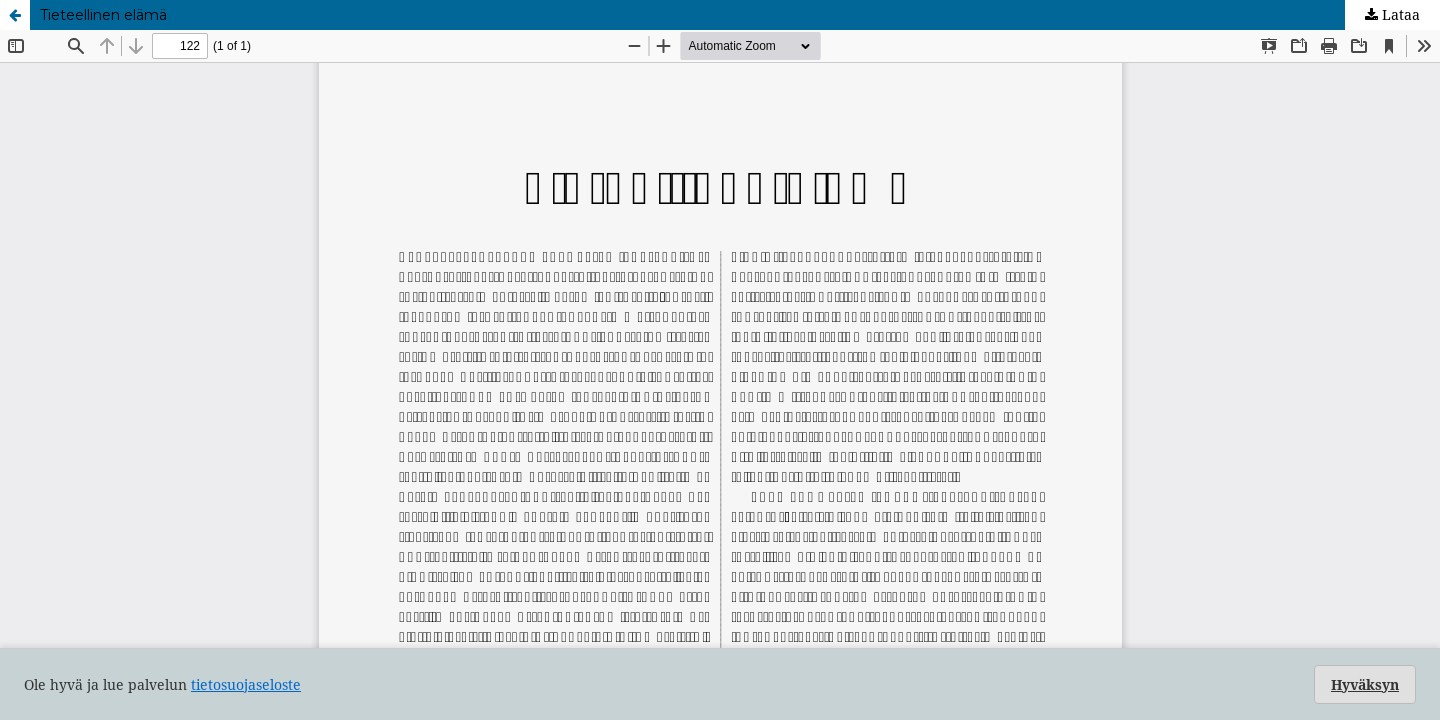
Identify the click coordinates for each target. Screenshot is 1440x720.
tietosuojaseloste (246, 684)
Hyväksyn (1365, 684)
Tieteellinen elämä (103, 15)
